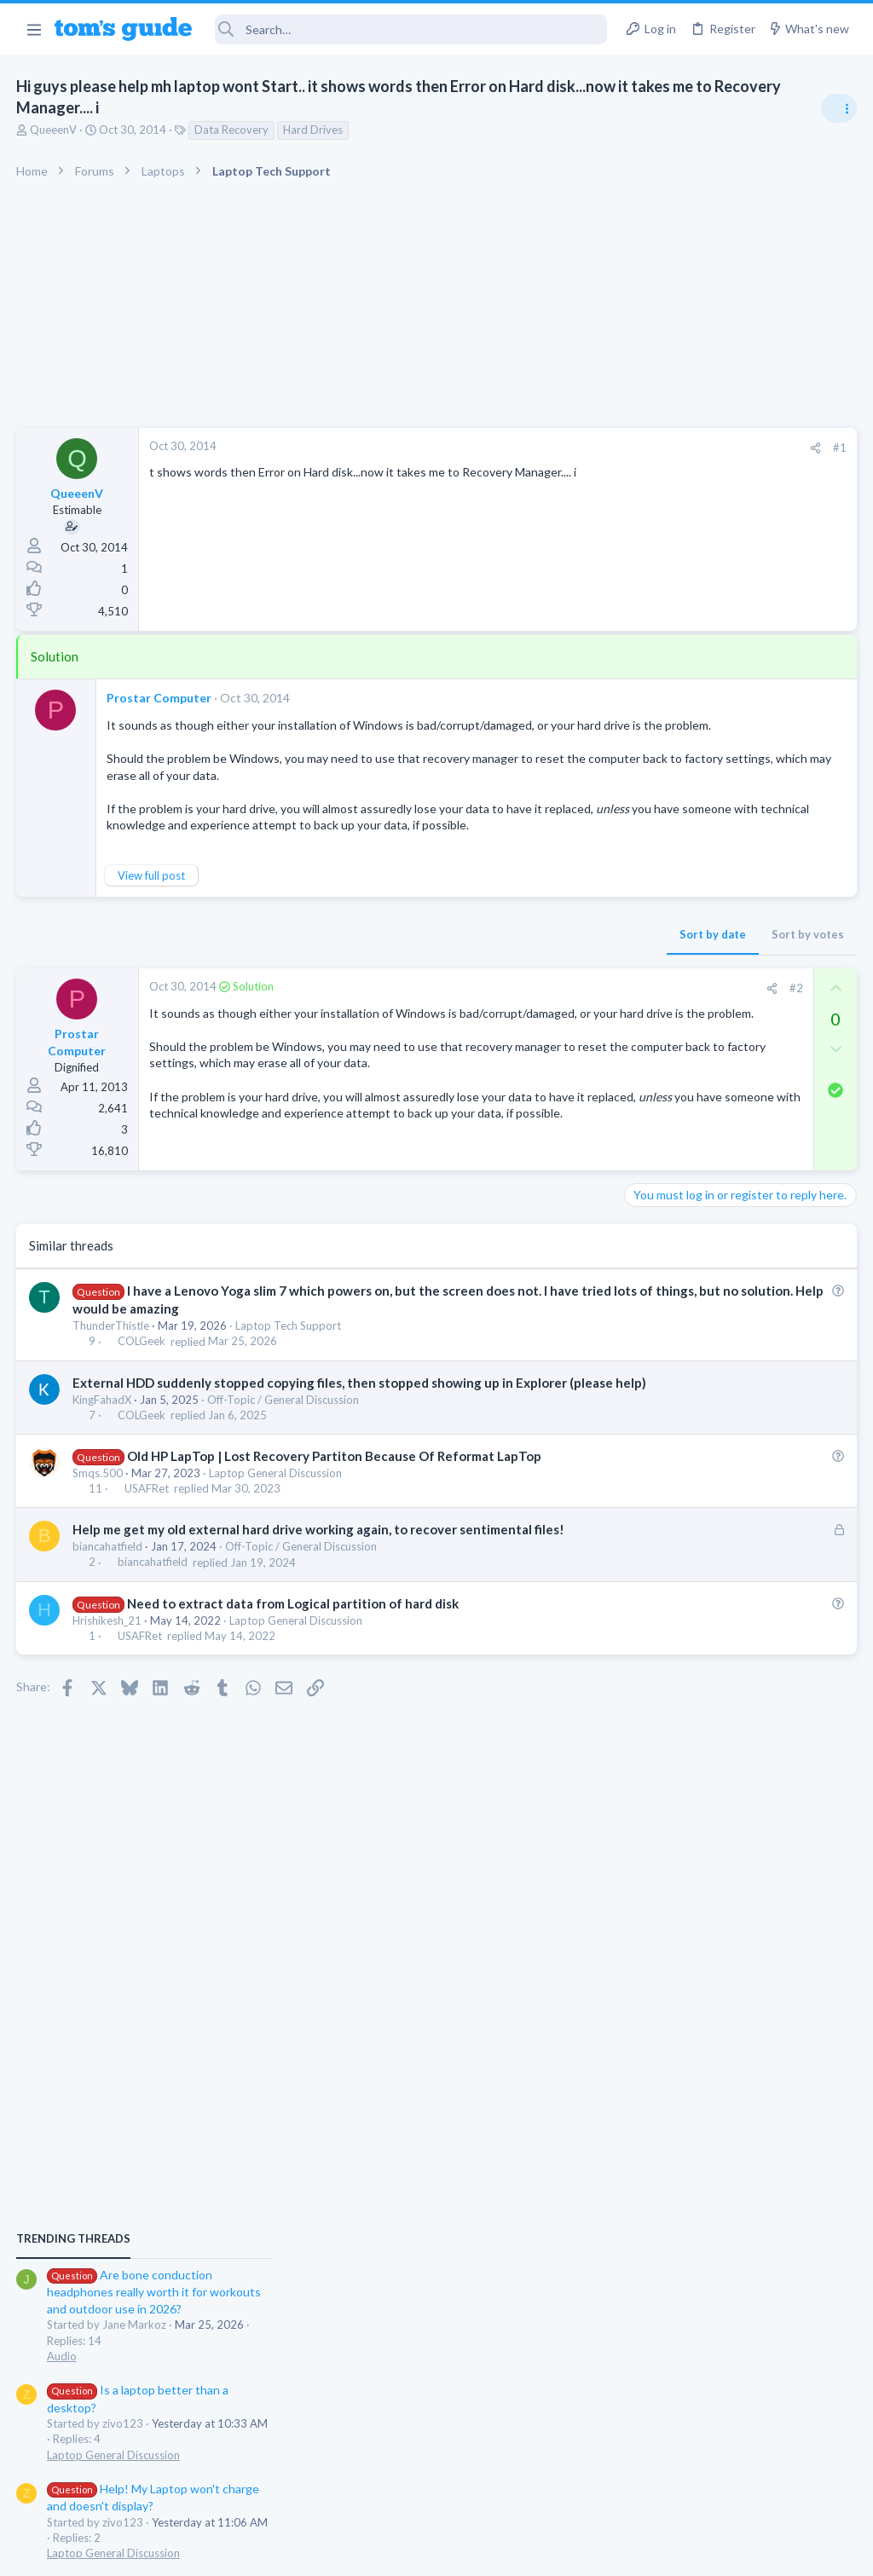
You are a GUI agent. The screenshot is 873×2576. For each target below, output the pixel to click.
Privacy (480, 2552)
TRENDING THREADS (657, 948)
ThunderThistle (111, 1366)
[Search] (411, 29)
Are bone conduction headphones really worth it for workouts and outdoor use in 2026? (738, 1001)
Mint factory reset (706, 1297)
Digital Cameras (670, 1658)
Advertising (253, 2552)
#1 (566, 447)
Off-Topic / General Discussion (284, 1458)
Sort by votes (534, 954)
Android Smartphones (686, 1344)
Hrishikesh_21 (107, 1697)
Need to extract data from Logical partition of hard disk (294, 1680)
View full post (152, 895)
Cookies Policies (372, 2552)
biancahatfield (108, 1624)
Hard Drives (314, 129)
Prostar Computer (159, 697)
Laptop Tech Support (289, 1366)
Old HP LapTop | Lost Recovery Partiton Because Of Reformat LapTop (335, 1514)
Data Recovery (232, 129)
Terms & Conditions (598, 2552)
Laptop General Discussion (276, 1532)
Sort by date (439, 954)
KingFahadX (102, 1458)
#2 (522, 1007)
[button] (33, 29)
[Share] (541, 448)
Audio (646, 1065)
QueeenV (54, 129)
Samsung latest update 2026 (734, 1527)
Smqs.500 (98, 1532)
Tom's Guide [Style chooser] (734, 2481)
